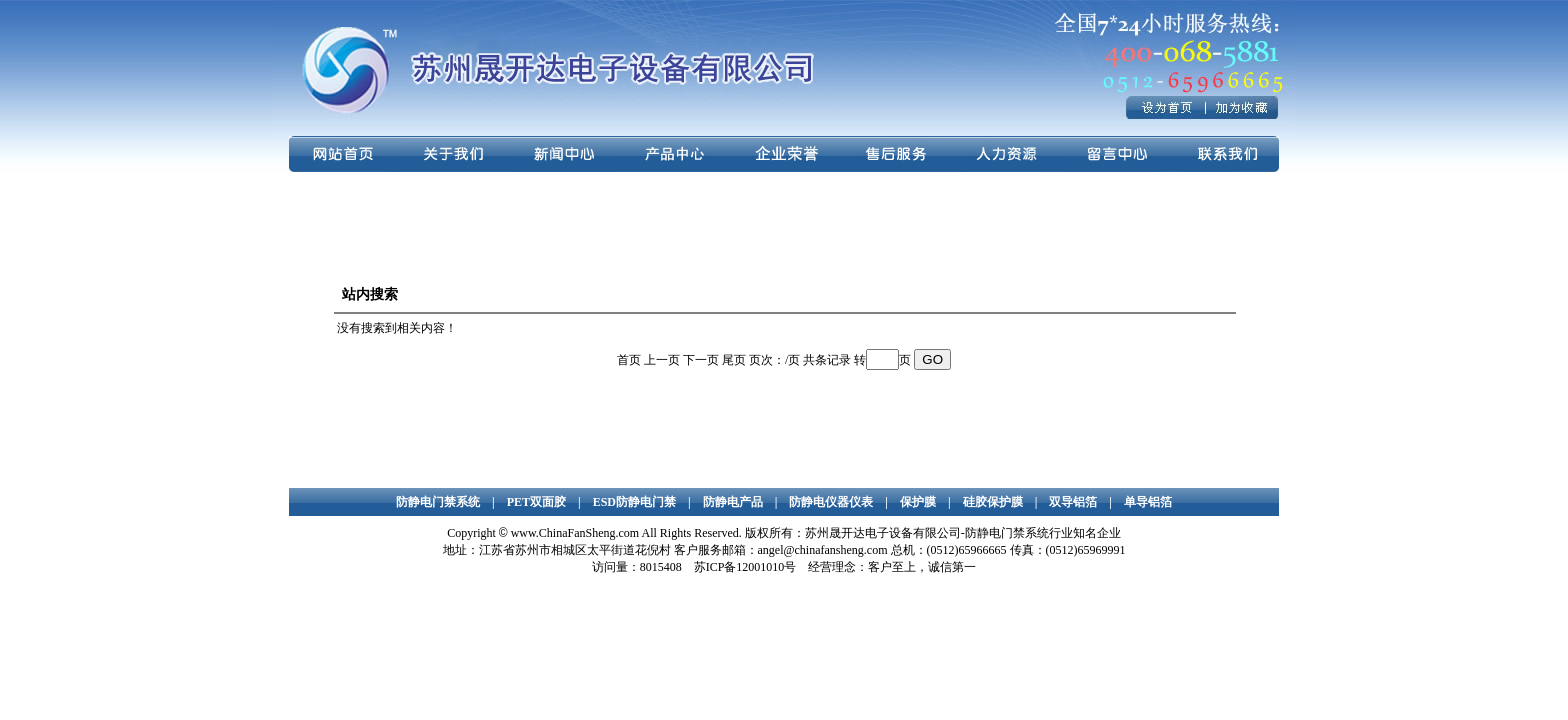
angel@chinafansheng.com (823, 550)
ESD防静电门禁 (634, 502)
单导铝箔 (1148, 502)
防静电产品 (733, 502)
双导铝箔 (1073, 502)
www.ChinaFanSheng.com (575, 533)
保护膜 (918, 502)
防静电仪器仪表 (831, 502)
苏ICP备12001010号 (745, 567)
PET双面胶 (536, 502)
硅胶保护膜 (993, 502)
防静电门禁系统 (438, 502)
